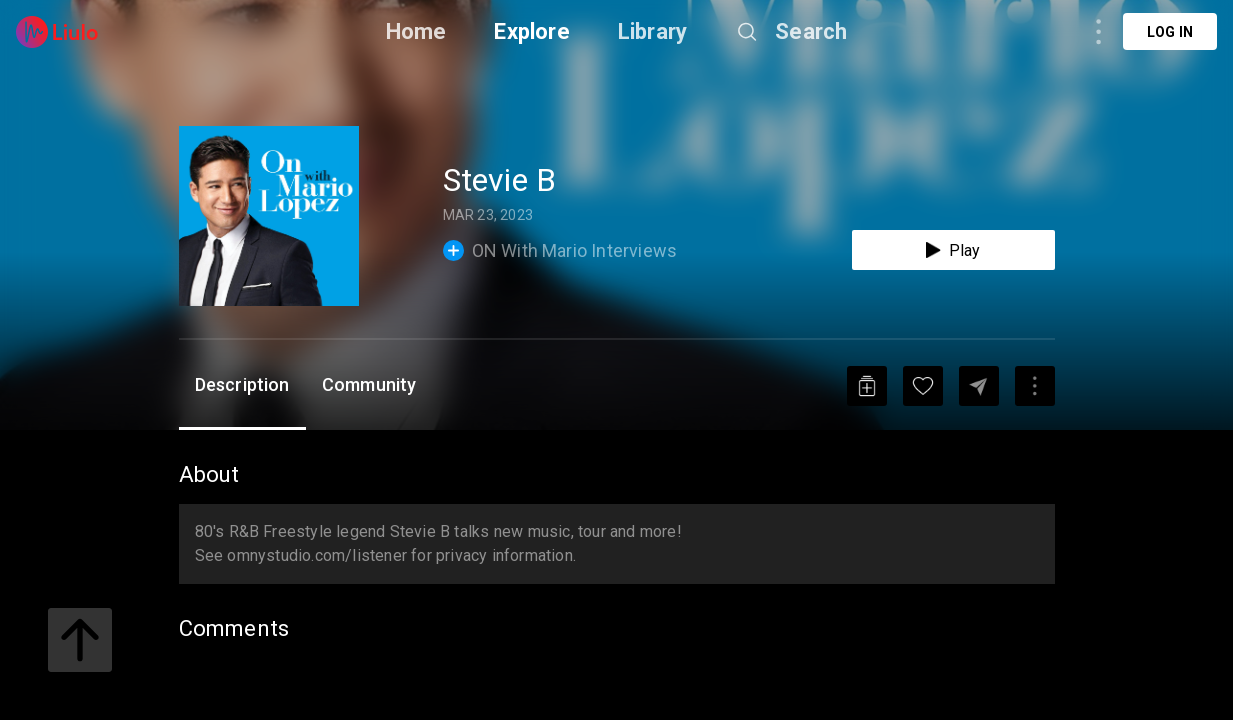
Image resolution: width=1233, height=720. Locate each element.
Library (652, 31)
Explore (531, 31)
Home (416, 31)
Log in (1170, 32)
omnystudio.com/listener (317, 555)
